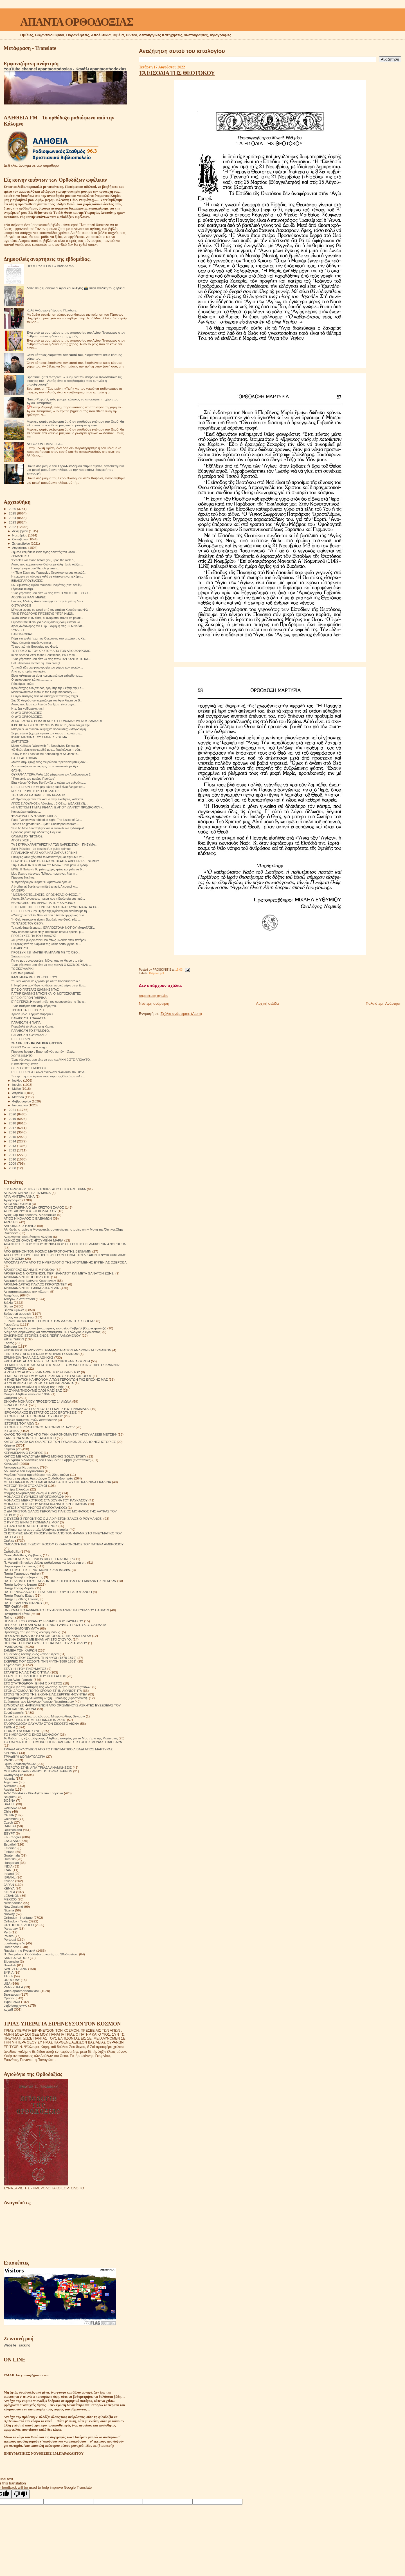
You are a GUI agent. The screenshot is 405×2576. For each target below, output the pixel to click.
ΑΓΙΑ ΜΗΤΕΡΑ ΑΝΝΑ (19, 1196)
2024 (13, 518)
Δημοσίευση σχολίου (153, 995)
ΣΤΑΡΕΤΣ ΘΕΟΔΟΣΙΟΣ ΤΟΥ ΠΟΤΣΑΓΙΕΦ (35, 1676)
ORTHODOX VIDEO (19, 1925)
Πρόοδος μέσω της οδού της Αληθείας (36, 832)
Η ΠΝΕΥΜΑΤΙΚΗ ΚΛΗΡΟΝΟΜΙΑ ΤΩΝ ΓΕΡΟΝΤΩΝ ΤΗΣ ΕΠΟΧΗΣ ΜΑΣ (56, 1379)
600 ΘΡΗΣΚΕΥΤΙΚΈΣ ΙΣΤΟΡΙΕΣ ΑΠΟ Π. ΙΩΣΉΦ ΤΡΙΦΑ (45, 1189)
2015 (13, 1136)
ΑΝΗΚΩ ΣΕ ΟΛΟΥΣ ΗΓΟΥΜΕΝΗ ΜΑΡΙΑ (33, 1240)
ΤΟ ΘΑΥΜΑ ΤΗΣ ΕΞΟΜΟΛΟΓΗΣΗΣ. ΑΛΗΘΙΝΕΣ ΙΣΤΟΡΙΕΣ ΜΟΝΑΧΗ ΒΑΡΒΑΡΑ (63, 1742)
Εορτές (9, 1343)
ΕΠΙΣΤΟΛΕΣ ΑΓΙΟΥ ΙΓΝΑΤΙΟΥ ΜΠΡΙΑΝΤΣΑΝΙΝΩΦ (41, 1354)
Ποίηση (9, 1617)
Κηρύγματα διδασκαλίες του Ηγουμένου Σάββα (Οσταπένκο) (47, 1460)
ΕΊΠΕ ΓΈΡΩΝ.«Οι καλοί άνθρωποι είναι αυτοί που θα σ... (49, 1072)
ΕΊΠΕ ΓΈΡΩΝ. (20, 1038)
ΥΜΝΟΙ (9, 1760)
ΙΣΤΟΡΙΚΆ (11, 1430)
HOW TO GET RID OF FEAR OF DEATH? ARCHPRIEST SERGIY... (56, 861)
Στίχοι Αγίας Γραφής (18, 1679)
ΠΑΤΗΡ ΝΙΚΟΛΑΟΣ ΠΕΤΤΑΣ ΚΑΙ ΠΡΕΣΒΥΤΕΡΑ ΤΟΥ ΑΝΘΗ (48, 1592)
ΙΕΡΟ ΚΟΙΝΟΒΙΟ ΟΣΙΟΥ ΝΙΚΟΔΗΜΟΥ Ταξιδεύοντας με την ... (52, 725)
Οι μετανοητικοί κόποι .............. (31, 679)
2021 (13, 1109)
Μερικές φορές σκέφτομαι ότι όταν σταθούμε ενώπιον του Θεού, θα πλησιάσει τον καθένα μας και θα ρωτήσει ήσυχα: (75, 423)
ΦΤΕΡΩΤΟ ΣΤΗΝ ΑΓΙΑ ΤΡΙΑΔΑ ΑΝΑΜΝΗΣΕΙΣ (38, 1767)
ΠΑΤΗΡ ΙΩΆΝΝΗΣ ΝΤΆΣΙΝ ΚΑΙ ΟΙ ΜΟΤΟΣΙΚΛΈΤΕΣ (46, 993)
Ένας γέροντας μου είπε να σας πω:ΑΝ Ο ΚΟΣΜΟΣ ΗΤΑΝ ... (51, 964)
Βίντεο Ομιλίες (14, 1310)
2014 (13, 1141)
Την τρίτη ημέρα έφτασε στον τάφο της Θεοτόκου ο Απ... (48, 1076)
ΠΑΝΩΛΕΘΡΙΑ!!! (22, 634)
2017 (13, 1127)
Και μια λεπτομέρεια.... (26, 811)
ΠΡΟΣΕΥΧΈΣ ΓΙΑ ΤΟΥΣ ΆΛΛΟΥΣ (33, 935)
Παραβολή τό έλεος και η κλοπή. (32, 1026)
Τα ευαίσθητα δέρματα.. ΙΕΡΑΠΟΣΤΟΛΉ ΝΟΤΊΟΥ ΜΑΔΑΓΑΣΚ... (53, 927)
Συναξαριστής (14, 1712)
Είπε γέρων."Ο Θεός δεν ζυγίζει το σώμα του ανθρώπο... (48, 782)
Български (11, 1994)
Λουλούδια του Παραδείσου (24, 1471)
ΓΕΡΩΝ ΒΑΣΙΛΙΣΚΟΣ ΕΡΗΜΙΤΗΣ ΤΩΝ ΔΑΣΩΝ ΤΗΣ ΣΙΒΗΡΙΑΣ (49, 1321)
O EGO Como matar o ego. (29, 1047)
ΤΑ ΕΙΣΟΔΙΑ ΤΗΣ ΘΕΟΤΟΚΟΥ (177, 73)
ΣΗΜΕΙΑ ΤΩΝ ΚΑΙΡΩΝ (20, 1650)
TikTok (8, 1976)
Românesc (11, 1947)
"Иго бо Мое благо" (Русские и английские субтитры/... (48, 828)
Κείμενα (9, 1445)
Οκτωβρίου (20, 539)
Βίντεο (8, 1306)
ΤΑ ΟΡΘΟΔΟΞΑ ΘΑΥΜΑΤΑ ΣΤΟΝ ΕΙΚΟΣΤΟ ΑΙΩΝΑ (41, 1723)
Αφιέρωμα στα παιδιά (19, 1299)
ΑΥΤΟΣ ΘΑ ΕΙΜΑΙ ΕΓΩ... (45, 443)
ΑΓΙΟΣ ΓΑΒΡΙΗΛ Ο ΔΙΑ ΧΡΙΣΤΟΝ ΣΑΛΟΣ (34, 1207)
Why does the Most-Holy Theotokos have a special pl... (47, 931)
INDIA (8, 1866)
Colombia (11, 1818)
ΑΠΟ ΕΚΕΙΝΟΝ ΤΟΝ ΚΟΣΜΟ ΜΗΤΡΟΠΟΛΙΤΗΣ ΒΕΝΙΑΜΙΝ (47, 1251)
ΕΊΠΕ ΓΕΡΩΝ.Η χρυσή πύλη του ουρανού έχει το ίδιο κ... (48, 1001)
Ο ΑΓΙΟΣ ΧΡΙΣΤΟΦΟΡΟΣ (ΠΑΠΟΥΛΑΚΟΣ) (35, 1507)
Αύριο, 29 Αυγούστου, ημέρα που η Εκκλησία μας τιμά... (48, 898)
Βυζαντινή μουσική (17, 1313)
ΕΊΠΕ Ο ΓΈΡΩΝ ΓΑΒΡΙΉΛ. (29, 997)
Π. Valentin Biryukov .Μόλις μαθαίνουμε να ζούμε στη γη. (45, 1562)
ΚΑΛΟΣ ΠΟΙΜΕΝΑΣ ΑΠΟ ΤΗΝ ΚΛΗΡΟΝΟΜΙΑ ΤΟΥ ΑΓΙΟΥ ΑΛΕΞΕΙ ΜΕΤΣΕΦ (60, 1434)
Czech (8, 1822)
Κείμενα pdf (156, 973)
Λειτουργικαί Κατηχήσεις (21, 1467)
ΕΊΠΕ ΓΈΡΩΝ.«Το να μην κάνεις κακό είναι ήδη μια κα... (48, 786)
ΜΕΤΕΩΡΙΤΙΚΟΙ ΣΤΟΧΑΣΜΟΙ (25, 1485)
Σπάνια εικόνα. (20, 956)
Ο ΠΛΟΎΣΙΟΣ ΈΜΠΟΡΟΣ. (29, 1068)
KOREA (9, 1892)
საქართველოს (15, 2005)
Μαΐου (17, 1088)
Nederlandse (13, 1903)
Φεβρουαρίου (22, 1101)
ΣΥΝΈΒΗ (17, 630)
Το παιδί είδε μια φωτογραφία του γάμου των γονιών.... (47, 667)
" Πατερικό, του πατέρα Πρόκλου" (33, 778)
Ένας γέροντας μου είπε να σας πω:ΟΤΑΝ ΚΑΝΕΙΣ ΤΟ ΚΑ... (51, 659)
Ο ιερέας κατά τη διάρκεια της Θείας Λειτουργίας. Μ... (46, 944)
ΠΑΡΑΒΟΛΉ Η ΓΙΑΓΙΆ (25, 1022)
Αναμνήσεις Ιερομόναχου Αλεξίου (28, 1236)
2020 (13, 1114)
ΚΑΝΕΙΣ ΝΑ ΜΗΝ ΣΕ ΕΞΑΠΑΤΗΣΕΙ (30, 1438)
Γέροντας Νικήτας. (23, 877)
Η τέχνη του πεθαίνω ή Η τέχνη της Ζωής (34, 1387)
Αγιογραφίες (12, 1200)
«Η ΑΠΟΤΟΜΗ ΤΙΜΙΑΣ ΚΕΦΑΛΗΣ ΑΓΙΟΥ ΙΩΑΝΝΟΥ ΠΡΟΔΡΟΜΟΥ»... (57, 807)
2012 (13, 1150)
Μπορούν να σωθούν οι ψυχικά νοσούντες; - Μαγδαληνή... (49, 729)
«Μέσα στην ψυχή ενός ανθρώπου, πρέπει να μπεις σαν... (49, 762)
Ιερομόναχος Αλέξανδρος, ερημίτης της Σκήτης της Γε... (47, 688)
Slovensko (11, 1961)
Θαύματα (10, 1398)
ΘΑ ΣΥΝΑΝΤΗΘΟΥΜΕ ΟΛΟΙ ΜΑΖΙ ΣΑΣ (33, 1390)
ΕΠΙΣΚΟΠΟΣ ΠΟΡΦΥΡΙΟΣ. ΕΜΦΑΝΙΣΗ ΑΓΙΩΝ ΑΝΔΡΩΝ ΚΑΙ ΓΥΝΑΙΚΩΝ (57, 1350)
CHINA (9, 1815)
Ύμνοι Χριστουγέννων (20, 1764)
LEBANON (11, 1895)
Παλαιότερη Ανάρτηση (383, 1003)
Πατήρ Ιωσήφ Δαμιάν (19, 1588)
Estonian (10, 1848)
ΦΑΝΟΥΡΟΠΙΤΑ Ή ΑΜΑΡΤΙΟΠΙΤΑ (34, 815)
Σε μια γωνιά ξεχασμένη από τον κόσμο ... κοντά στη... (47, 733)
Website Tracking (17, 2345)
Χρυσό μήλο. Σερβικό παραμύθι (32, 1014)
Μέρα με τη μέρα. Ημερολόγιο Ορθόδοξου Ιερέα (38, 1478)
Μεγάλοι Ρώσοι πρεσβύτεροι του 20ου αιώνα (36, 1474)
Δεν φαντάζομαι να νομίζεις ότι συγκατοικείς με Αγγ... (45, 766)
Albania (9, 1778)
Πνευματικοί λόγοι (17, 1613)
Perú (7, 1932)
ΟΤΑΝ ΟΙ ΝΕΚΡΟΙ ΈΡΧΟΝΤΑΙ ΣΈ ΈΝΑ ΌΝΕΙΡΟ (39, 1559)
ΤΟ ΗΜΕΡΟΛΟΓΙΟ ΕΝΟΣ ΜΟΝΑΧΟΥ (31, 1734)
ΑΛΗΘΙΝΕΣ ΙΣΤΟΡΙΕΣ (20, 1225)
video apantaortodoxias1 (22, 1991)
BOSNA (9, 1800)
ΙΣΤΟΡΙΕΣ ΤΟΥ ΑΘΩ (19, 1423)
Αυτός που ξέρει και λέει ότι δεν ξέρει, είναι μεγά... (43, 704)
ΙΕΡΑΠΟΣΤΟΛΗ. (16, 1405)
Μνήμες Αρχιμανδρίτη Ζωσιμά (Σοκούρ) (32, 1493)
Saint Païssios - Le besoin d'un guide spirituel (41, 848)
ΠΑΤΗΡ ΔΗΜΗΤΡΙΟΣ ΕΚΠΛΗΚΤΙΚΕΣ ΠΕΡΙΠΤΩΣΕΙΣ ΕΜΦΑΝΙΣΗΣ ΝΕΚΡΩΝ (60, 1581)
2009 (13, 1163)
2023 (13, 522)
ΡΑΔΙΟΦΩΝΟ (14, 1646)
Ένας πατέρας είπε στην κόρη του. (34, 1006)
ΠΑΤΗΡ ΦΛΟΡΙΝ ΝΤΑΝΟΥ (23, 1603)
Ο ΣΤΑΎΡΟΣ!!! (21, 605)
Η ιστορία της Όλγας (24, 1064)
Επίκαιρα (10, 1346)
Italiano (9, 1881)
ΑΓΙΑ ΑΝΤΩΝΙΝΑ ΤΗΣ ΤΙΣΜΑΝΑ (27, 1193)
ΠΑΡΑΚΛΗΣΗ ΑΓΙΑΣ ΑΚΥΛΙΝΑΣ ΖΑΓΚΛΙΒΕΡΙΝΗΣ (44, 852)
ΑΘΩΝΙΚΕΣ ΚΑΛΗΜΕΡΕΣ (28, 597)
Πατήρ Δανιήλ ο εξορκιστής (23, 1577)
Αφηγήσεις (11, 1295)
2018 (13, 1123)
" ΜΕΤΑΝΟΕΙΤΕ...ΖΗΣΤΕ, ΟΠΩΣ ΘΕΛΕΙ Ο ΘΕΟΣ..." (45, 894)
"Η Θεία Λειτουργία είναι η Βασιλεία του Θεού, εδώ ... (45, 919)
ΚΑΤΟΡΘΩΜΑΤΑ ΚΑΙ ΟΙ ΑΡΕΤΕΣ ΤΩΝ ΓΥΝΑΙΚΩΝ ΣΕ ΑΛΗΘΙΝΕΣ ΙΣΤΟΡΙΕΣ (60, 1441)
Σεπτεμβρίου (21, 543)
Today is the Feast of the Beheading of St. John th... (45, 754)
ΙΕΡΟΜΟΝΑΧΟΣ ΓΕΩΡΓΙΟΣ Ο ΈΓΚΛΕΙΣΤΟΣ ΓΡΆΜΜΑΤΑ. (46, 1408)
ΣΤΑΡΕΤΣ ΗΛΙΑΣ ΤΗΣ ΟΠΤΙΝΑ (27, 1672)
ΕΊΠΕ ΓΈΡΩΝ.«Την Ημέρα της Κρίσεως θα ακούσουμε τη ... (50, 911)
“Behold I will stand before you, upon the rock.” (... (44, 560)
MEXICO (10, 1899)
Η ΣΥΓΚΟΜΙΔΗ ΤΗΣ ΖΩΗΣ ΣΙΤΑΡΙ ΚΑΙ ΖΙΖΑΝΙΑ (39, 1383)
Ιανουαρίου (20, 1105)
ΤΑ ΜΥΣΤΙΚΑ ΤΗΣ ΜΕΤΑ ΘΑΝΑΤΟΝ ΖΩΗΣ (35, 1720)
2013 (13, 1145)
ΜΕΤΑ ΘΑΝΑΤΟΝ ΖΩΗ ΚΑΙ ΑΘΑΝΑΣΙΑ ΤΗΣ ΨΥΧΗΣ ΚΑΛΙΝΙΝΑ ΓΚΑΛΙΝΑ (57, 1482)
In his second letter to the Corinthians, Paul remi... (44, 655)
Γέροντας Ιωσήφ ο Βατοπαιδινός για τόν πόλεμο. (43, 1051)
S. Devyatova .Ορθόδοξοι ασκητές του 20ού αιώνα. (41, 1954)
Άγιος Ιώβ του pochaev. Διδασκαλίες (30, 1214)
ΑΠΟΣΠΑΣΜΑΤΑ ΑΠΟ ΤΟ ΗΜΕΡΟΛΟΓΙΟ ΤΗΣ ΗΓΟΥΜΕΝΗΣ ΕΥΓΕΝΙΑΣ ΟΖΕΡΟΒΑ (65, 1262)
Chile (7, 1811)
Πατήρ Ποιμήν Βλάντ (19, 1595)
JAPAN (9, 1884)
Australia (10, 1786)
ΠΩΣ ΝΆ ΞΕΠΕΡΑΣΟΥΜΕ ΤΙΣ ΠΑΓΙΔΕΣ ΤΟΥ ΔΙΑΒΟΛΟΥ (45, 1643)
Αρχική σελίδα (267, 1003)
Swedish (10, 1965)
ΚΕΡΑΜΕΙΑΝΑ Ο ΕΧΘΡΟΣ (23, 1452)
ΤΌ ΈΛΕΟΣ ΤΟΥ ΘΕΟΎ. (27, 923)
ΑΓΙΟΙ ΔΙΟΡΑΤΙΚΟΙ (17, 1203)
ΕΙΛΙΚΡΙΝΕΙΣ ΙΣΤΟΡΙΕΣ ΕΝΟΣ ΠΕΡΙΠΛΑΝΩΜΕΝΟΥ (42, 1335)
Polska (9, 1936)
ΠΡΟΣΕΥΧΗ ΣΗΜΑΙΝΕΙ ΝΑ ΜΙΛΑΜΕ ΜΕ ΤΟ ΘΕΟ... (45, 952)
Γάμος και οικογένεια (19, 1317)
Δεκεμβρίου (20, 531)
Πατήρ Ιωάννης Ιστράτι (20, 1584)
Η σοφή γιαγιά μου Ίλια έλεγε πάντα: (35, 568)
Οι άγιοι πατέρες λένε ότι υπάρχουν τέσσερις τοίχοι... (45, 696)
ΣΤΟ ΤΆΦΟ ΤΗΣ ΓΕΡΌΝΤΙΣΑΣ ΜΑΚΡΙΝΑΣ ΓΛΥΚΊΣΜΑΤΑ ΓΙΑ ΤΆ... (55, 907)
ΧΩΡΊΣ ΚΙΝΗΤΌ (21, 1055)
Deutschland (13, 1829)
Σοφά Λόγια (12, 1665)
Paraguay (11, 1928)
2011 (13, 1154)
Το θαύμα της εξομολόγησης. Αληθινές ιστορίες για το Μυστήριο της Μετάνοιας (61, 1738)
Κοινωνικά (11, 1463)
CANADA (10, 1808)
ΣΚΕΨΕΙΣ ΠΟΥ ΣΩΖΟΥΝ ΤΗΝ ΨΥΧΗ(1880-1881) (40, 1661)
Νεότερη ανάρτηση (154, 1003)
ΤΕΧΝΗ (9, 1727)
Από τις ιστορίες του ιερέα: (28, 671)
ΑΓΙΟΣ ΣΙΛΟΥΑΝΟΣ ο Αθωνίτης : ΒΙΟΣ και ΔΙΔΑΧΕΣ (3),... (49, 803)
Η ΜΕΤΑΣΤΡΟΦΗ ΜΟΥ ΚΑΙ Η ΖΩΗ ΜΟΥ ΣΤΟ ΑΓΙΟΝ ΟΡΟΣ (48, 1376)
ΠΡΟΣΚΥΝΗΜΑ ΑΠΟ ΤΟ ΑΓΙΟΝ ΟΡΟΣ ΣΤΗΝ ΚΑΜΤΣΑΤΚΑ (47, 1635)
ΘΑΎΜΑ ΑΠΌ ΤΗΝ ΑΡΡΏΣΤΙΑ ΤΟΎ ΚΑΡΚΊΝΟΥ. (43, 902)
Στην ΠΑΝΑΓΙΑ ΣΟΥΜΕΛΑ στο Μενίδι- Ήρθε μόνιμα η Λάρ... (50, 865)
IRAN (8, 1870)
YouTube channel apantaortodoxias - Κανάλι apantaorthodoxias (65, 69)
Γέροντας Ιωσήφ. (22, 588)
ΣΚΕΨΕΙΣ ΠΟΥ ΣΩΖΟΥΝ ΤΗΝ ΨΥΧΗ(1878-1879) (40, 1657)
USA (7, 1983)
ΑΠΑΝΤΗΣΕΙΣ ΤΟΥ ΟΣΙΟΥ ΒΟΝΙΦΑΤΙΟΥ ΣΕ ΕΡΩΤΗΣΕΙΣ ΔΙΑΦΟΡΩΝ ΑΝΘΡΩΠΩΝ (65, 1244)
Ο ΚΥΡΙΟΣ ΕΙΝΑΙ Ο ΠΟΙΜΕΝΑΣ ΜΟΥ (31, 1522)
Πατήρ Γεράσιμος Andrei (21, 1573)
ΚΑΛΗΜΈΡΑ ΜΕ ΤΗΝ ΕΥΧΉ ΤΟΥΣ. (34, 977)
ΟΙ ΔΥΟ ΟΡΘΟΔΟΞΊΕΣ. (27, 716)
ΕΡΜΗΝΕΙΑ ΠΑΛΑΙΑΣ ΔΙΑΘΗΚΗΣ (28, 1357)
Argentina (11, 1782)
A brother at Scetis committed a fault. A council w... (44, 886)
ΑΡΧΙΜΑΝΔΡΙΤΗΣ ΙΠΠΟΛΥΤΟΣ (27, 1277)
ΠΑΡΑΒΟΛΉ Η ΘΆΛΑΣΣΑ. (28, 1018)
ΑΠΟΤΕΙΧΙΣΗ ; (21, 840)
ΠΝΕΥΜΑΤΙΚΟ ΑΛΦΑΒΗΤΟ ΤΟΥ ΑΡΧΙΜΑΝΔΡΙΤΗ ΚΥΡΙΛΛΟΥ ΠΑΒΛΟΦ (56, 1610)
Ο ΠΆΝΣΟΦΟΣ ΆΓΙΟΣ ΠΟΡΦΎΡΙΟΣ (30, 1526)
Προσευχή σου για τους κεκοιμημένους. (32, 1632)
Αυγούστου (20, 547)
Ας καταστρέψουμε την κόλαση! (26, 1291)
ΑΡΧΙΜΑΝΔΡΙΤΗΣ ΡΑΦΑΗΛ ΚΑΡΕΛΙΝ (32, 1288)
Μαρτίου (18, 1097)
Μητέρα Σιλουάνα (16, 1489)
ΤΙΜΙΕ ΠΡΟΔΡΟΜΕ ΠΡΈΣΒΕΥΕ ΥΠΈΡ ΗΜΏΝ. (42, 613)
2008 (13, 1168)
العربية (8, 2009)
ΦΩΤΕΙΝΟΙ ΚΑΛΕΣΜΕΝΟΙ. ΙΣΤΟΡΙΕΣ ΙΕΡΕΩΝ (38, 1771)
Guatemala (12, 1855)
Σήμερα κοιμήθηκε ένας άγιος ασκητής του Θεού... (44, 552)
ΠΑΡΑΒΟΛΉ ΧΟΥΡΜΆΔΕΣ (29, 1035)
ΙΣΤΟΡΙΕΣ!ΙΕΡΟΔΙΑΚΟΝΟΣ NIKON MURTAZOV (39, 1427)
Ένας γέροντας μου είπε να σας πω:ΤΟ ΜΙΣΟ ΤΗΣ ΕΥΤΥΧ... (51, 593)
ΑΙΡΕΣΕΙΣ (11, 1222)
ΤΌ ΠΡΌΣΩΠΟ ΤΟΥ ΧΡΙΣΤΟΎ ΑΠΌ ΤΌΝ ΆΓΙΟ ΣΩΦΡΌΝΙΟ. (51, 650)
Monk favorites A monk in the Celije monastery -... (43, 692)
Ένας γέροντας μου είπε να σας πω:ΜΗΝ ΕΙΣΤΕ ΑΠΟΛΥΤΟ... (51, 1059)
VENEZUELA (13, 1987)
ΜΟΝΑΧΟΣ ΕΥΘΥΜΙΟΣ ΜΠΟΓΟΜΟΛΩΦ (34, 1496)
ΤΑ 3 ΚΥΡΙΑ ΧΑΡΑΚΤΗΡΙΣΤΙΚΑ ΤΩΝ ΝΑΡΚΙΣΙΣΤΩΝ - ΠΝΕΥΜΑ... (54, 844)
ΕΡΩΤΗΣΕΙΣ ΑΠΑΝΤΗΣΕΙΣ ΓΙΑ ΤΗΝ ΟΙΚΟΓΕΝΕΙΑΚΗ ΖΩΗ (47, 1361)
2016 (13, 1132)
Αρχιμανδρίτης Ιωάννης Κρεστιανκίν (30, 1280)
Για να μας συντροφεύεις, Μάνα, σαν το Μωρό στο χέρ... (48, 960)
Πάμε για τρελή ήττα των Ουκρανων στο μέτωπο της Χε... (48, 638)
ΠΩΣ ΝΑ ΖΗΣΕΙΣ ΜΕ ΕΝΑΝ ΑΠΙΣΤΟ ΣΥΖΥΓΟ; (38, 1639)
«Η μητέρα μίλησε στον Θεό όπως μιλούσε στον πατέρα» (48, 940)
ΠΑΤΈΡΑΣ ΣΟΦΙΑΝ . (25, 758)
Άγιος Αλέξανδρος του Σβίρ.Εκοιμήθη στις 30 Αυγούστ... (48, 626)
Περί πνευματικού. (23, 973)
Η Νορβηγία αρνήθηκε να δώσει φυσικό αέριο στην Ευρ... (49, 985)
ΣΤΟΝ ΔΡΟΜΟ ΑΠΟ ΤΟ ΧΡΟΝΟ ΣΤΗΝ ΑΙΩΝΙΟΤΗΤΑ (43, 1690)
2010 (13, 1159)
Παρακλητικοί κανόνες (20, 1566)
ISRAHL (9, 1877)
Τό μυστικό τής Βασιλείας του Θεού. (34, 646)
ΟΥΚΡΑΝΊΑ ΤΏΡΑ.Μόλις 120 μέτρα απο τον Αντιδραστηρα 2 (51, 774)
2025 (13, 513)
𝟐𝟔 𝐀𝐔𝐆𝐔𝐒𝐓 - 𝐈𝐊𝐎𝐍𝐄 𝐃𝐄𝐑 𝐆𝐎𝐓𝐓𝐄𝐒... (37, 1043)
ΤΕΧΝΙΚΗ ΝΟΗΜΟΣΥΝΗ (22, 1731)
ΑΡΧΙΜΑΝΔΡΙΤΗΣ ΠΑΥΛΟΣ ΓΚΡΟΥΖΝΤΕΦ (35, 1284)
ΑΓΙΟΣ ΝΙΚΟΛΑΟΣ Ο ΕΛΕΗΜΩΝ (28, 1218)
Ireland (9, 1873)
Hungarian (11, 1862)
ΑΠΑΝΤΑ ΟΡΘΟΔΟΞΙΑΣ (76, 22)
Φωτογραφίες (13, 1775)
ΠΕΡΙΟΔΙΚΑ (12, 1606)
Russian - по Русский (19, 1950)
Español (9, 1844)
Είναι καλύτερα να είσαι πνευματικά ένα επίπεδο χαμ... (47, 675)
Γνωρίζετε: (11, 1324)
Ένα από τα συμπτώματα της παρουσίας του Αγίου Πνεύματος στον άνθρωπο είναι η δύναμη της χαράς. (76, 334)
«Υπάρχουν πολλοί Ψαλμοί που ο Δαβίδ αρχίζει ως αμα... (49, 915)
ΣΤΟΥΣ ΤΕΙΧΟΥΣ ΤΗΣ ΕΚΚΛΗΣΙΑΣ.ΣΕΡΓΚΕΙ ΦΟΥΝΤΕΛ (45, 1694)
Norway (9, 1914)
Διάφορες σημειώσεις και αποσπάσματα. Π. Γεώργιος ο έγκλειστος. (52, 1332)
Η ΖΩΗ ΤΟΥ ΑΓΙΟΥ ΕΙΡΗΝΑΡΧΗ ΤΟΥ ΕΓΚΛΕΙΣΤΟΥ (42, 1372)
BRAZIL (9, 1804)
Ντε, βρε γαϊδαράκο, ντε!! (27, 708)
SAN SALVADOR (16, 1958)
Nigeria (9, 1910)
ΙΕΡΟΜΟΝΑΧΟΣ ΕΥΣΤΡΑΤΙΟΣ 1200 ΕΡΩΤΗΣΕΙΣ (40, 1412)
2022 (13, 527)
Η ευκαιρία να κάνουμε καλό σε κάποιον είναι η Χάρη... (47, 576)
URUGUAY (12, 1980)
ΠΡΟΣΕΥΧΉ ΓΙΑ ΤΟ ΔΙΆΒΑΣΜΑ (50, 266)
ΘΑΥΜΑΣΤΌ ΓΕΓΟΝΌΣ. (27, 836)
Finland (9, 1851)
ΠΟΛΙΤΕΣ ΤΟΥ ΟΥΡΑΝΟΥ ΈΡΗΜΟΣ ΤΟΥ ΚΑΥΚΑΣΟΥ (43, 1621)
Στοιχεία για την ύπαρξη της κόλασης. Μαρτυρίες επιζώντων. (47, 1687)
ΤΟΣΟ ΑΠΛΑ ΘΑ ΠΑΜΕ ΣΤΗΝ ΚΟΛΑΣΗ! (38, 795)
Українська (12, 2002)
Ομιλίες (9, 1540)
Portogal (10, 1939)
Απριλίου (18, 1093)
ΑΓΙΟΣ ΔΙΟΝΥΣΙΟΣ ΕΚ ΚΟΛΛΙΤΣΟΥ (30, 1211)
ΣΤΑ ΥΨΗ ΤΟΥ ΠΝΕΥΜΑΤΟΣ (25, 1668)
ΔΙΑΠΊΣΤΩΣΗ (20, 741)
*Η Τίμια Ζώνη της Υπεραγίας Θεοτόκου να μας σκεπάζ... (48, 572)
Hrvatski (9, 1859)
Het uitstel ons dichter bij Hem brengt (35, 663)
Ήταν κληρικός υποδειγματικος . (32, 642)
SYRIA (9, 1972)
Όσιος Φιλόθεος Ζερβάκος (23, 1555)
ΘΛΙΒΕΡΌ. (18, 890)
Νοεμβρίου (20, 535)
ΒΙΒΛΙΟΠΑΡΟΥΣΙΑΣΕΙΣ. (27, 580)
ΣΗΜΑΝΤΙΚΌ (20, 556)
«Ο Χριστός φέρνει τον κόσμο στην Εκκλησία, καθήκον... (48, 799)
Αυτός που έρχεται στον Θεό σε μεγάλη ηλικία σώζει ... (47, 564)
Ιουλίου (17, 1080)
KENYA (9, 1888)
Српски (9, 1998)
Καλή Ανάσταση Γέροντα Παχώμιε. (52, 310)
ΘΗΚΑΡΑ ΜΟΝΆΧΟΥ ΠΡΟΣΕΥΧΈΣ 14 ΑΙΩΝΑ (37, 1401)
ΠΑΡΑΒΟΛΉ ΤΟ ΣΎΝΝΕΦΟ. (30, 1030)
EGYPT (9, 1833)
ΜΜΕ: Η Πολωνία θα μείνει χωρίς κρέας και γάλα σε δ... (47, 869)
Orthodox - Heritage (18, 1917)
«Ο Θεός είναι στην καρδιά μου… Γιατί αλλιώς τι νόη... (46, 749)
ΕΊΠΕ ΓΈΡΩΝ (14, 1339)
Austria (9, 1789)
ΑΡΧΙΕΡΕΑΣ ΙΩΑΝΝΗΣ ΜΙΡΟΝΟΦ (29, 1269)
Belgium (9, 1797)
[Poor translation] (21, 2494)
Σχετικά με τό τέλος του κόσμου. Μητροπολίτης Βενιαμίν (44, 1716)
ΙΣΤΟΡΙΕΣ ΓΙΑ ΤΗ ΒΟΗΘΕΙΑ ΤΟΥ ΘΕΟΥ (33, 1416)
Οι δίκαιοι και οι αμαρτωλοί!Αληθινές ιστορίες (36, 1529)
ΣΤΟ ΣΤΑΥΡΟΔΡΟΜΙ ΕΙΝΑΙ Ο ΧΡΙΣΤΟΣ (33, 1683)
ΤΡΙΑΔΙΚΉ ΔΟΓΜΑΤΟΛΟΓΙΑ (24, 1756)
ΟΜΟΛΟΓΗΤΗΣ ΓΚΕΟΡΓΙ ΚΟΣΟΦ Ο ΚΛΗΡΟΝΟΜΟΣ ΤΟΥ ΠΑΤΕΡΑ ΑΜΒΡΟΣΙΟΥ (63, 1544)
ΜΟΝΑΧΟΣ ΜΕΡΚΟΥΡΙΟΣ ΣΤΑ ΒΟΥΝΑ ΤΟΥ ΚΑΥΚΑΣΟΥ (45, 1500)
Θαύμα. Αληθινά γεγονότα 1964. (27, 1394)
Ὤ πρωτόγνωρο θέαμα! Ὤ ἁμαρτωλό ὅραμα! (41, 882)
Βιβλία (8, 1302)
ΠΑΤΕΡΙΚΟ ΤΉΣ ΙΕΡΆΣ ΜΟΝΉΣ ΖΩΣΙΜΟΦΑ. (37, 1570)
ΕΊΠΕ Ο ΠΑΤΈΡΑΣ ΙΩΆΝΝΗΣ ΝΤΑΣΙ (35, 989)
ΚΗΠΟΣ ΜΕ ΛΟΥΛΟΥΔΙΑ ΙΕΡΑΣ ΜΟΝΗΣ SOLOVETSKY (45, 1456)
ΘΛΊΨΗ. (16, 770)
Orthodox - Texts (16, 1921)
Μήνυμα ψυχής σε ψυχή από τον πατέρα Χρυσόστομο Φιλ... (50, 609)
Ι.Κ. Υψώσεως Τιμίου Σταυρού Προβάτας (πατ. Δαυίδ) (46, 585)
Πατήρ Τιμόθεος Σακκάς (21, 1599)
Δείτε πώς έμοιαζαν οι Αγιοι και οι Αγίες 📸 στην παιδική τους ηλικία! (76, 288)
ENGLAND (12, 1840)
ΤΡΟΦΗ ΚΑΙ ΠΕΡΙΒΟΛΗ (27, 1010)
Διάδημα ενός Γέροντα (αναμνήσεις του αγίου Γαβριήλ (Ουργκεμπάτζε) (55, 1328)
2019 (13, 1118)
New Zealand (13, 1906)
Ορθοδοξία (11, 1551)
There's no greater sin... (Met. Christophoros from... (45, 824)
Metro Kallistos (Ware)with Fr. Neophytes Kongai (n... (46, 745)
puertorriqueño (14, 1943)
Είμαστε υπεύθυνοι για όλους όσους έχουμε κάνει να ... (47, 622)
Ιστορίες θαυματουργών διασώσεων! (30, 1419)
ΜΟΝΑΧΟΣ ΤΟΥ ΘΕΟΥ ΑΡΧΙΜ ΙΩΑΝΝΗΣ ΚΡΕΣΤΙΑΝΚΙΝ (45, 1504)
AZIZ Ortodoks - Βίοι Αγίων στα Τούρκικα (33, 1793)
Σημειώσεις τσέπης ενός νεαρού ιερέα (31, 1654)
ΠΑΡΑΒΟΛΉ (19, 948)
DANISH (10, 1826)
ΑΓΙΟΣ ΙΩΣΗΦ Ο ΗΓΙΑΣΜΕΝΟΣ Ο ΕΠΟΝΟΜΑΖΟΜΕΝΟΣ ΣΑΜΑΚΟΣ (57, 721)
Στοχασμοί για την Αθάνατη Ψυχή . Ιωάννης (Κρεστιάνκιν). (46, 1698)
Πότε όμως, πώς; (22, 683)
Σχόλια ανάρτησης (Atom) (181, 1013)
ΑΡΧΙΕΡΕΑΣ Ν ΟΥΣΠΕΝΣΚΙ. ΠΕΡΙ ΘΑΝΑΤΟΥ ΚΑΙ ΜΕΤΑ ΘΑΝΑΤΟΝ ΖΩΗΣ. (59, 1273)
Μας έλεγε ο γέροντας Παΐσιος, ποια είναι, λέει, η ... (44, 873)
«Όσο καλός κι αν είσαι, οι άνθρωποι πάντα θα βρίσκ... (47, 618)
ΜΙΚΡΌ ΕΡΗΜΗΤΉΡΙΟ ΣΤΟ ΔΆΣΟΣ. (35, 791)
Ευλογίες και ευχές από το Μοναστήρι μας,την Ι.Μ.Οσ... (47, 857)
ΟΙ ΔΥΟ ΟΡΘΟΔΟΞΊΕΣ (26, 712)
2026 (13, 509)
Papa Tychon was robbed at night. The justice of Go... (46, 819)
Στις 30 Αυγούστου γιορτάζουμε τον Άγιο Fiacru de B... (46, 700)
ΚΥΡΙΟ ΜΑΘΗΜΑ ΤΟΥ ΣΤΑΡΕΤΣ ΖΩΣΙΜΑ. (39, 737)
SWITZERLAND (15, 1969)
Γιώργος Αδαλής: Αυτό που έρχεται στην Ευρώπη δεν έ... (48, 601)
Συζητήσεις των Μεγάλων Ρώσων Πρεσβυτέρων (39, 1701)
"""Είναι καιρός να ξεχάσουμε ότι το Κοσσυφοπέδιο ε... (46, 981)
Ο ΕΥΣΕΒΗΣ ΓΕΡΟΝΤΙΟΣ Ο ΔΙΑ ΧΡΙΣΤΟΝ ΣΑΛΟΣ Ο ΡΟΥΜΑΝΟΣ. (53, 1518)
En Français (12, 1837)
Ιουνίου (17, 1084)
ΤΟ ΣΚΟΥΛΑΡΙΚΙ (22, 968)
